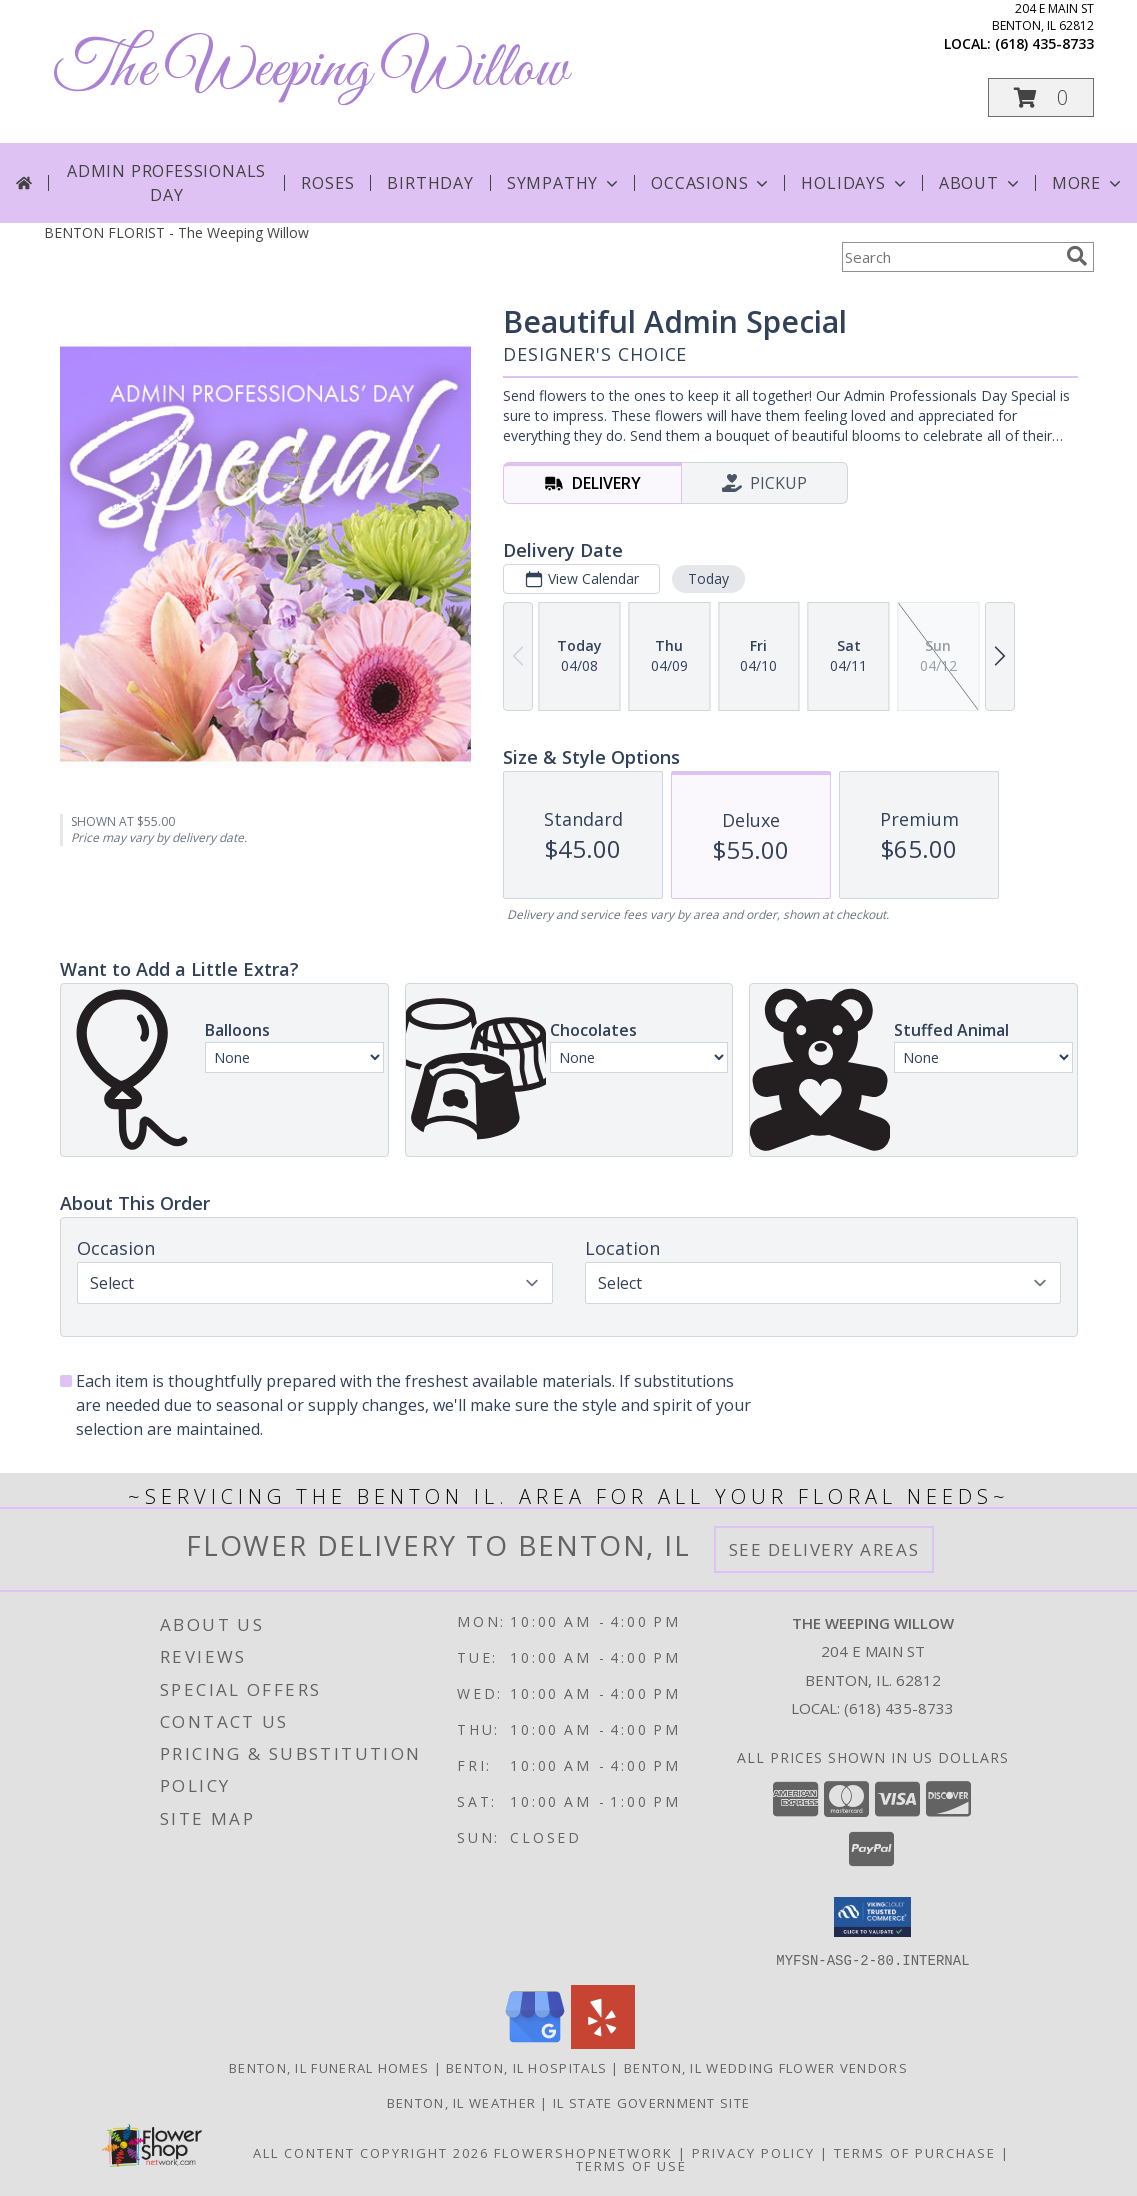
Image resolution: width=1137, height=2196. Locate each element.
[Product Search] (950, 257)
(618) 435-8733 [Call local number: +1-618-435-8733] (1044, 43)
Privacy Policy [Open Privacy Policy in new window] (753, 2152)
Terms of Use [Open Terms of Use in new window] (631, 2165)
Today (707, 578)
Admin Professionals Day (166, 183)
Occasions (711, 183)
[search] (1077, 256)
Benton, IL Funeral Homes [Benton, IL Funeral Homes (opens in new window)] (329, 2067)
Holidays (855, 183)
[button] (1041, 97)
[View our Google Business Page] (535, 2042)
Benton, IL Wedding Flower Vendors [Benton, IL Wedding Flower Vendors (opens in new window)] (766, 2067)
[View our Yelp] (603, 2042)
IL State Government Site (651, 2102)
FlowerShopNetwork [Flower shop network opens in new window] (583, 2152)
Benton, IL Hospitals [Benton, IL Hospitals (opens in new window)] (526, 2067)
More (1088, 183)
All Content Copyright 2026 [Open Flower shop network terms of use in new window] (371, 2152)
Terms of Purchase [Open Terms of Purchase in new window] (915, 2152)
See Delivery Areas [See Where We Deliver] (824, 1549)
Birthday (430, 183)
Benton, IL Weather (461, 2102)
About (981, 183)
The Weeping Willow (311, 70)
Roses (327, 183)
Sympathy (564, 183)
